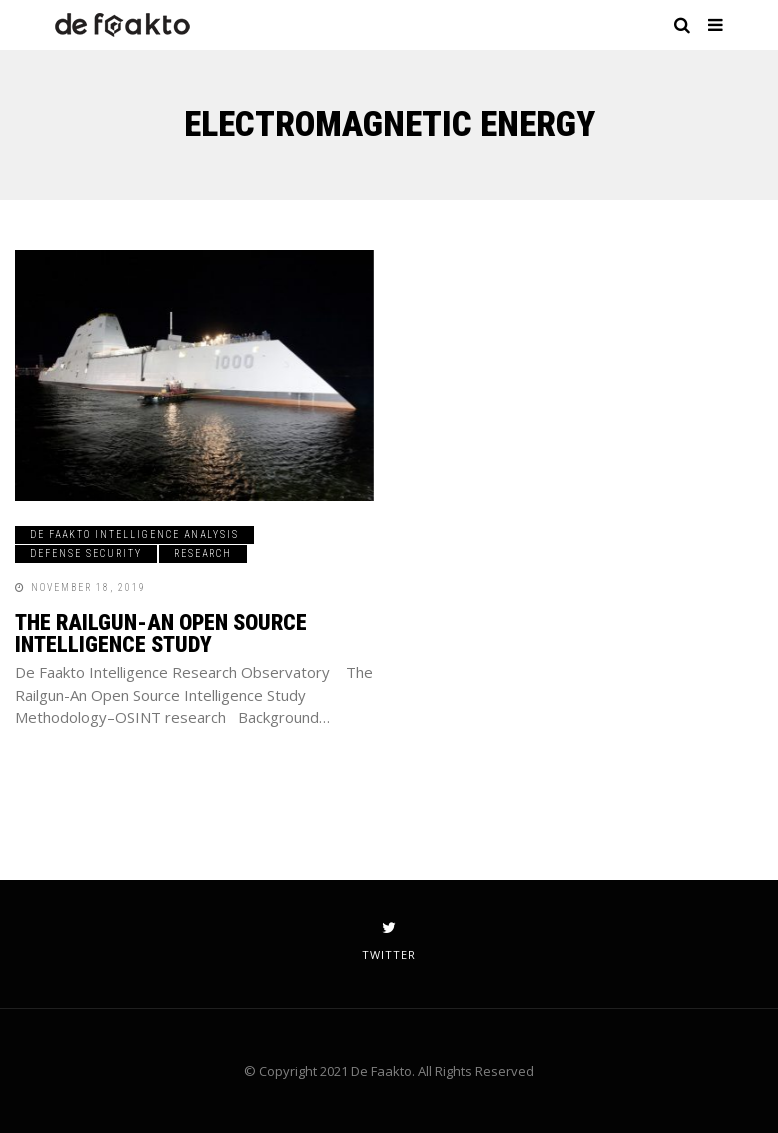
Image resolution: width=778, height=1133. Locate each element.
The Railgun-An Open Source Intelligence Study (161, 633)
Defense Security (86, 553)
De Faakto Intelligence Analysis (134, 534)
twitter (389, 941)
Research (203, 553)
